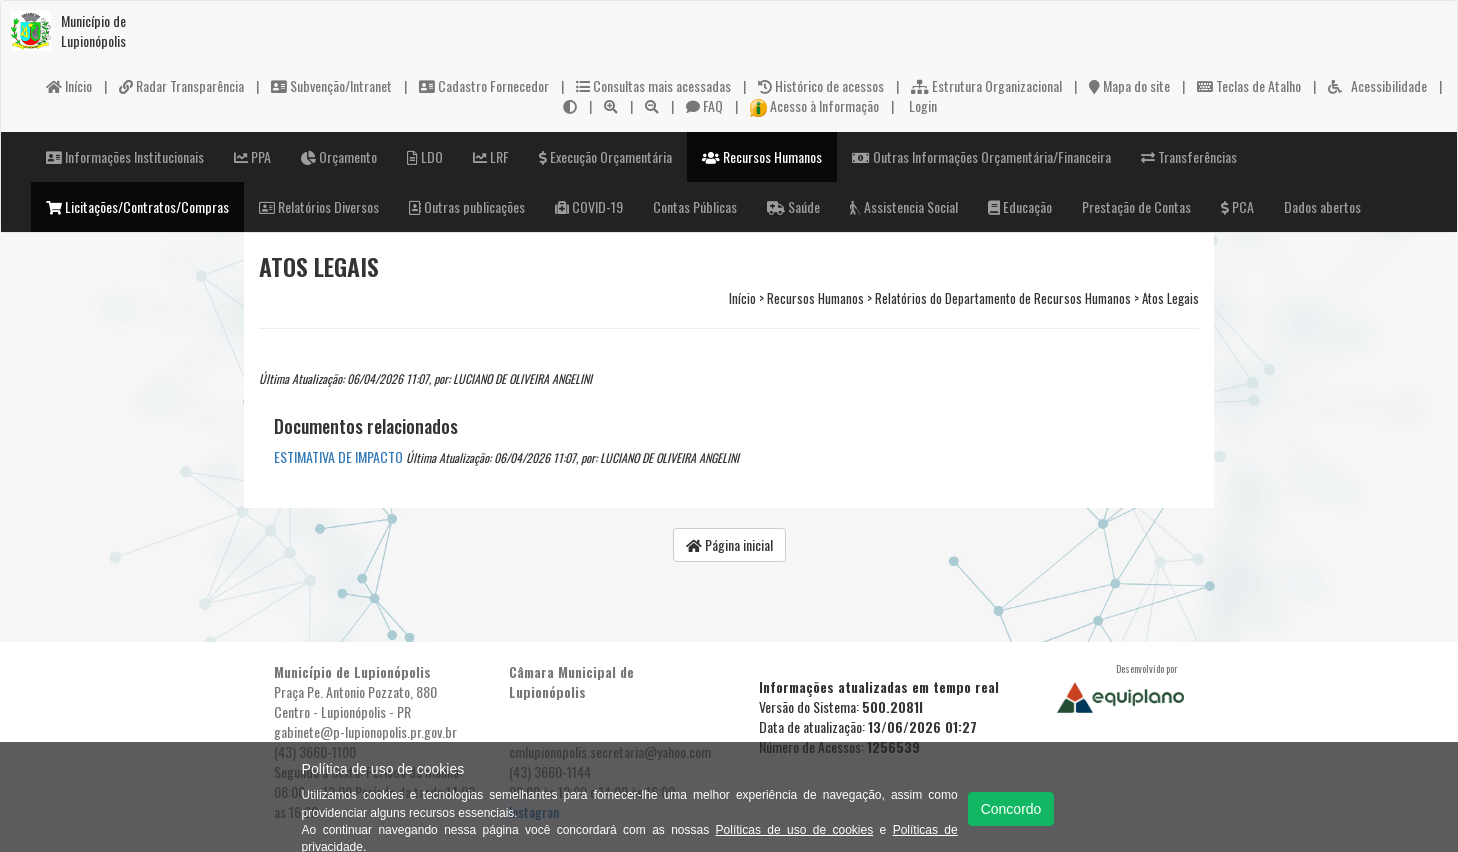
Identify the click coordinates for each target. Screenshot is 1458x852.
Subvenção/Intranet (331, 85)
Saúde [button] (793, 206)
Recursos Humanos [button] (762, 156)
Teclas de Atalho (1249, 85)
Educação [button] (1020, 206)
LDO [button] (425, 156)
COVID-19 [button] (589, 206)
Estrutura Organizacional (986, 85)
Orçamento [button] (339, 156)
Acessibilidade (1377, 85)
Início (69, 85)
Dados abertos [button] (1322, 206)
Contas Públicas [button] (695, 206)
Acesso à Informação (815, 105)
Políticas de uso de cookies (795, 830)
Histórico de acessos (821, 85)
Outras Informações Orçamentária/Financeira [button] (981, 156)
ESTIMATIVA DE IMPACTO (338, 456)
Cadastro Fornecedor (484, 85)
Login (921, 105)
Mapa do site (1129, 85)
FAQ (704, 105)
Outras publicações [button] (467, 206)
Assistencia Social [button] (904, 206)
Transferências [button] (1189, 156)
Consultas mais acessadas (653, 85)
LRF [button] (491, 156)
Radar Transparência (181, 85)
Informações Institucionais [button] (125, 156)
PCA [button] (1237, 206)
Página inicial (729, 544)
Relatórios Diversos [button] (319, 206)
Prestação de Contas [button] (1136, 206)
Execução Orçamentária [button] (605, 156)
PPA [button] (252, 156)
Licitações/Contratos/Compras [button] (137, 206)
